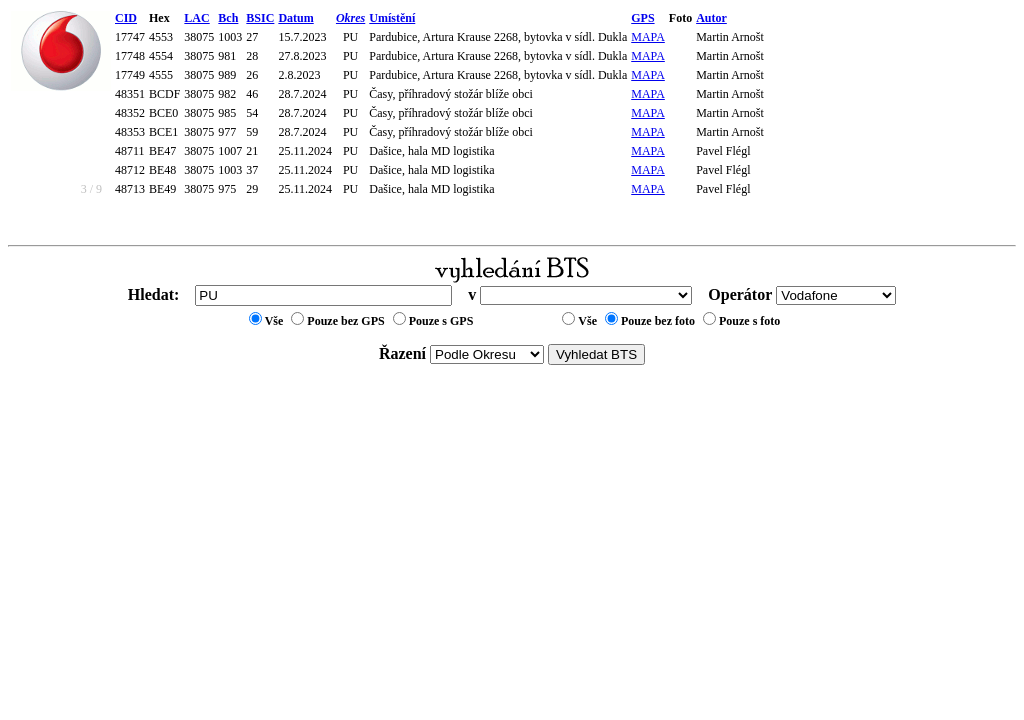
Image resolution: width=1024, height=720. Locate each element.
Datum (295, 18)
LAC (196, 18)
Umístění (392, 18)
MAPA (648, 37)
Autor (711, 18)
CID (126, 18)
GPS (642, 18)
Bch (228, 18)
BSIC (260, 18)
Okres (350, 18)
